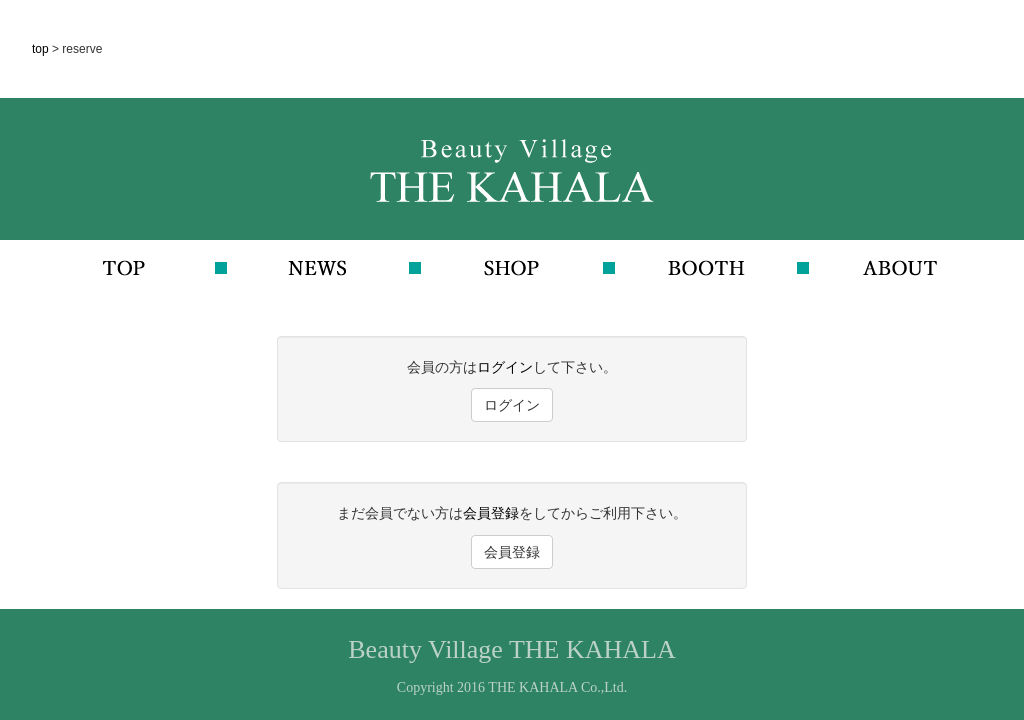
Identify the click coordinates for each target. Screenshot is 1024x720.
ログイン (505, 367)
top (42, 49)
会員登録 (491, 513)
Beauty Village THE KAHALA (511, 649)
